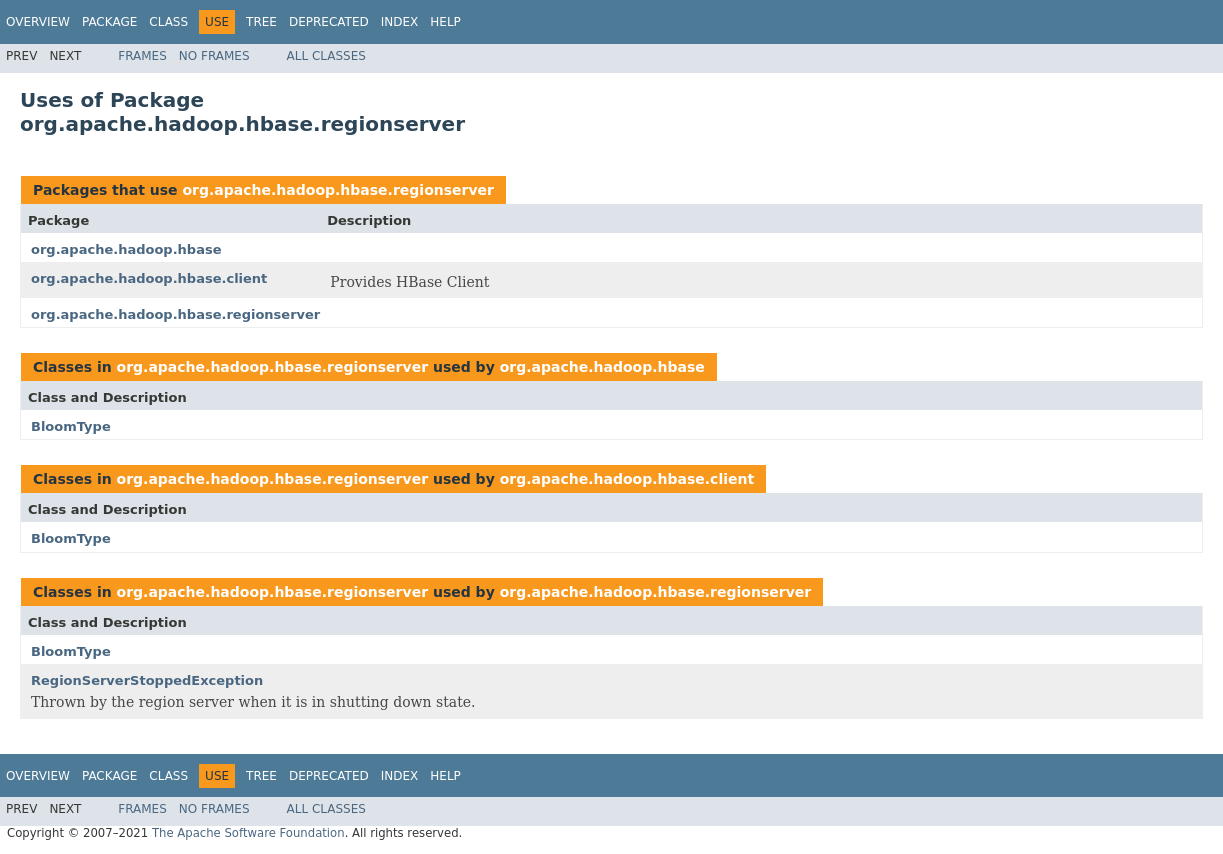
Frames (142, 56)
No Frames (214, 56)
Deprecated (329, 22)
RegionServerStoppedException (147, 680)
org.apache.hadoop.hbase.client (149, 278)
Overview (38, 22)
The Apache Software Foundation (248, 833)
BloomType (71, 426)
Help (445, 22)
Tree (261, 22)
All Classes (326, 56)
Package (109, 22)
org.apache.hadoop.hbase (126, 249)
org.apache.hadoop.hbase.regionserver (338, 190)
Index (400, 22)
